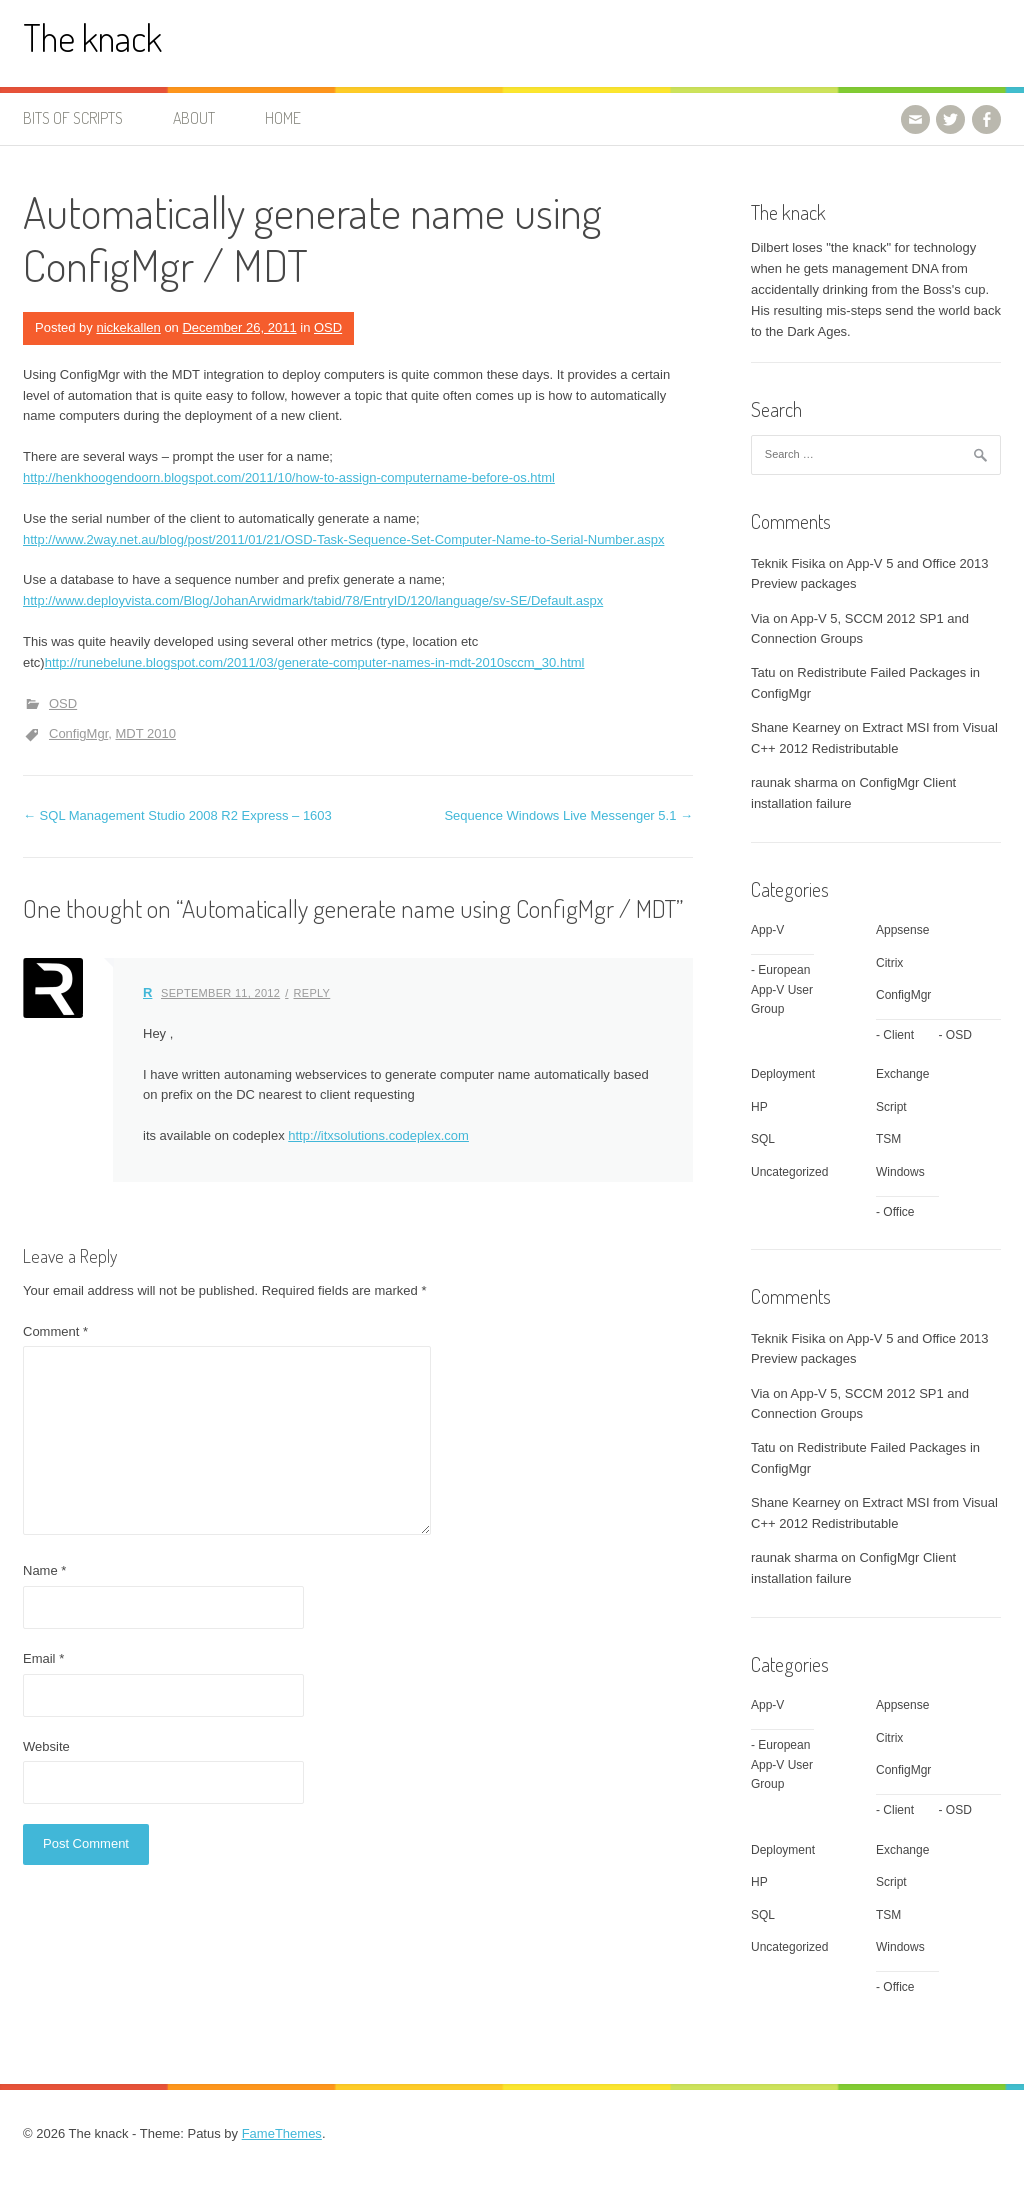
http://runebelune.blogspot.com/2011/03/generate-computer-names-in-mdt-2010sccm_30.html (315, 662)
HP (759, 1107)
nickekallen (128, 327)
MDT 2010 (145, 733)
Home (283, 118)
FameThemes (282, 2133)
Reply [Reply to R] (312, 993)
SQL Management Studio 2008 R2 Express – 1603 (177, 815)
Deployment (783, 1074)
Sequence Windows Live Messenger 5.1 (568, 815)
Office (898, 1212)
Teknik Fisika (788, 563)
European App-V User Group (782, 989)
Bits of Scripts (73, 118)
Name (44, 1570)
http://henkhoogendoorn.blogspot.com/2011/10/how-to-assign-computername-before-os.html (289, 477)
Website (46, 1746)
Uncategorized (789, 1172)
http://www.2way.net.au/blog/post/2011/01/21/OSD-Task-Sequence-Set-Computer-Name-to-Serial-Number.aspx (343, 539)
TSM (888, 1139)
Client (898, 1035)
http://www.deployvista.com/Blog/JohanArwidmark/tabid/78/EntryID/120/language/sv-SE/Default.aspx (313, 600)
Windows (900, 1172)
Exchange (902, 1074)
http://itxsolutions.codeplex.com (378, 1135)
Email (43, 1658)
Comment (55, 1331)
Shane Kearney (796, 727)
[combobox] (876, 455)
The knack (92, 37)
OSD (328, 327)
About (194, 118)
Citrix (889, 963)
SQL (763, 1139)
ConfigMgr (78, 733)
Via (760, 618)
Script (891, 1107)
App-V (767, 930)
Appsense (902, 930)
